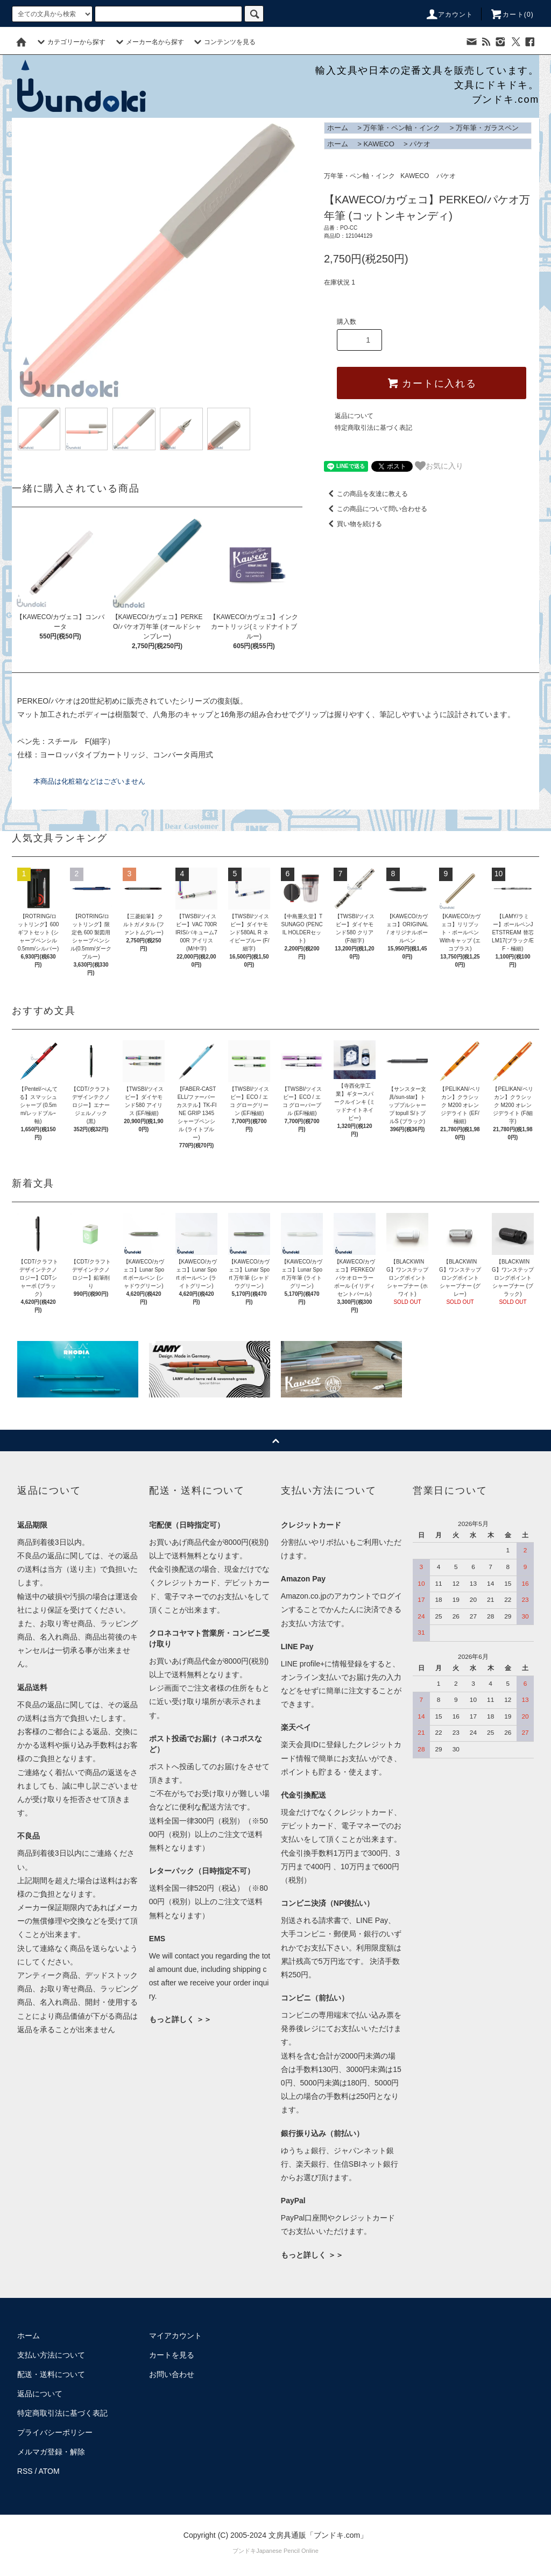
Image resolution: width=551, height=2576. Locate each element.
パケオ (419, 144)
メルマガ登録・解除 (51, 2451)
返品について (354, 416)
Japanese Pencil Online (287, 2550)
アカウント (449, 14)
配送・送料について (51, 2374)
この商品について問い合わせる (375, 509)
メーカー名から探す (148, 42)
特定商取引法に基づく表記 (373, 427)
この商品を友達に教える (366, 494)
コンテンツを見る (223, 42)
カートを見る (171, 2355)
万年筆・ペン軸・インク (401, 128)
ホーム (337, 128)
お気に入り (439, 465)
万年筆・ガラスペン (487, 128)
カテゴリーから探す (69, 42)
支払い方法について (51, 2355)
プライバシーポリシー (55, 2432)
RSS (25, 2471)
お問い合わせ (171, 2374)
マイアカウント (175, 2335)
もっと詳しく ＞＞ (180, 2019)
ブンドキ (244, 2550)
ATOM (49, 2471)
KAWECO (378, 144)
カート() (512, 14)
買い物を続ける (353, 524)
